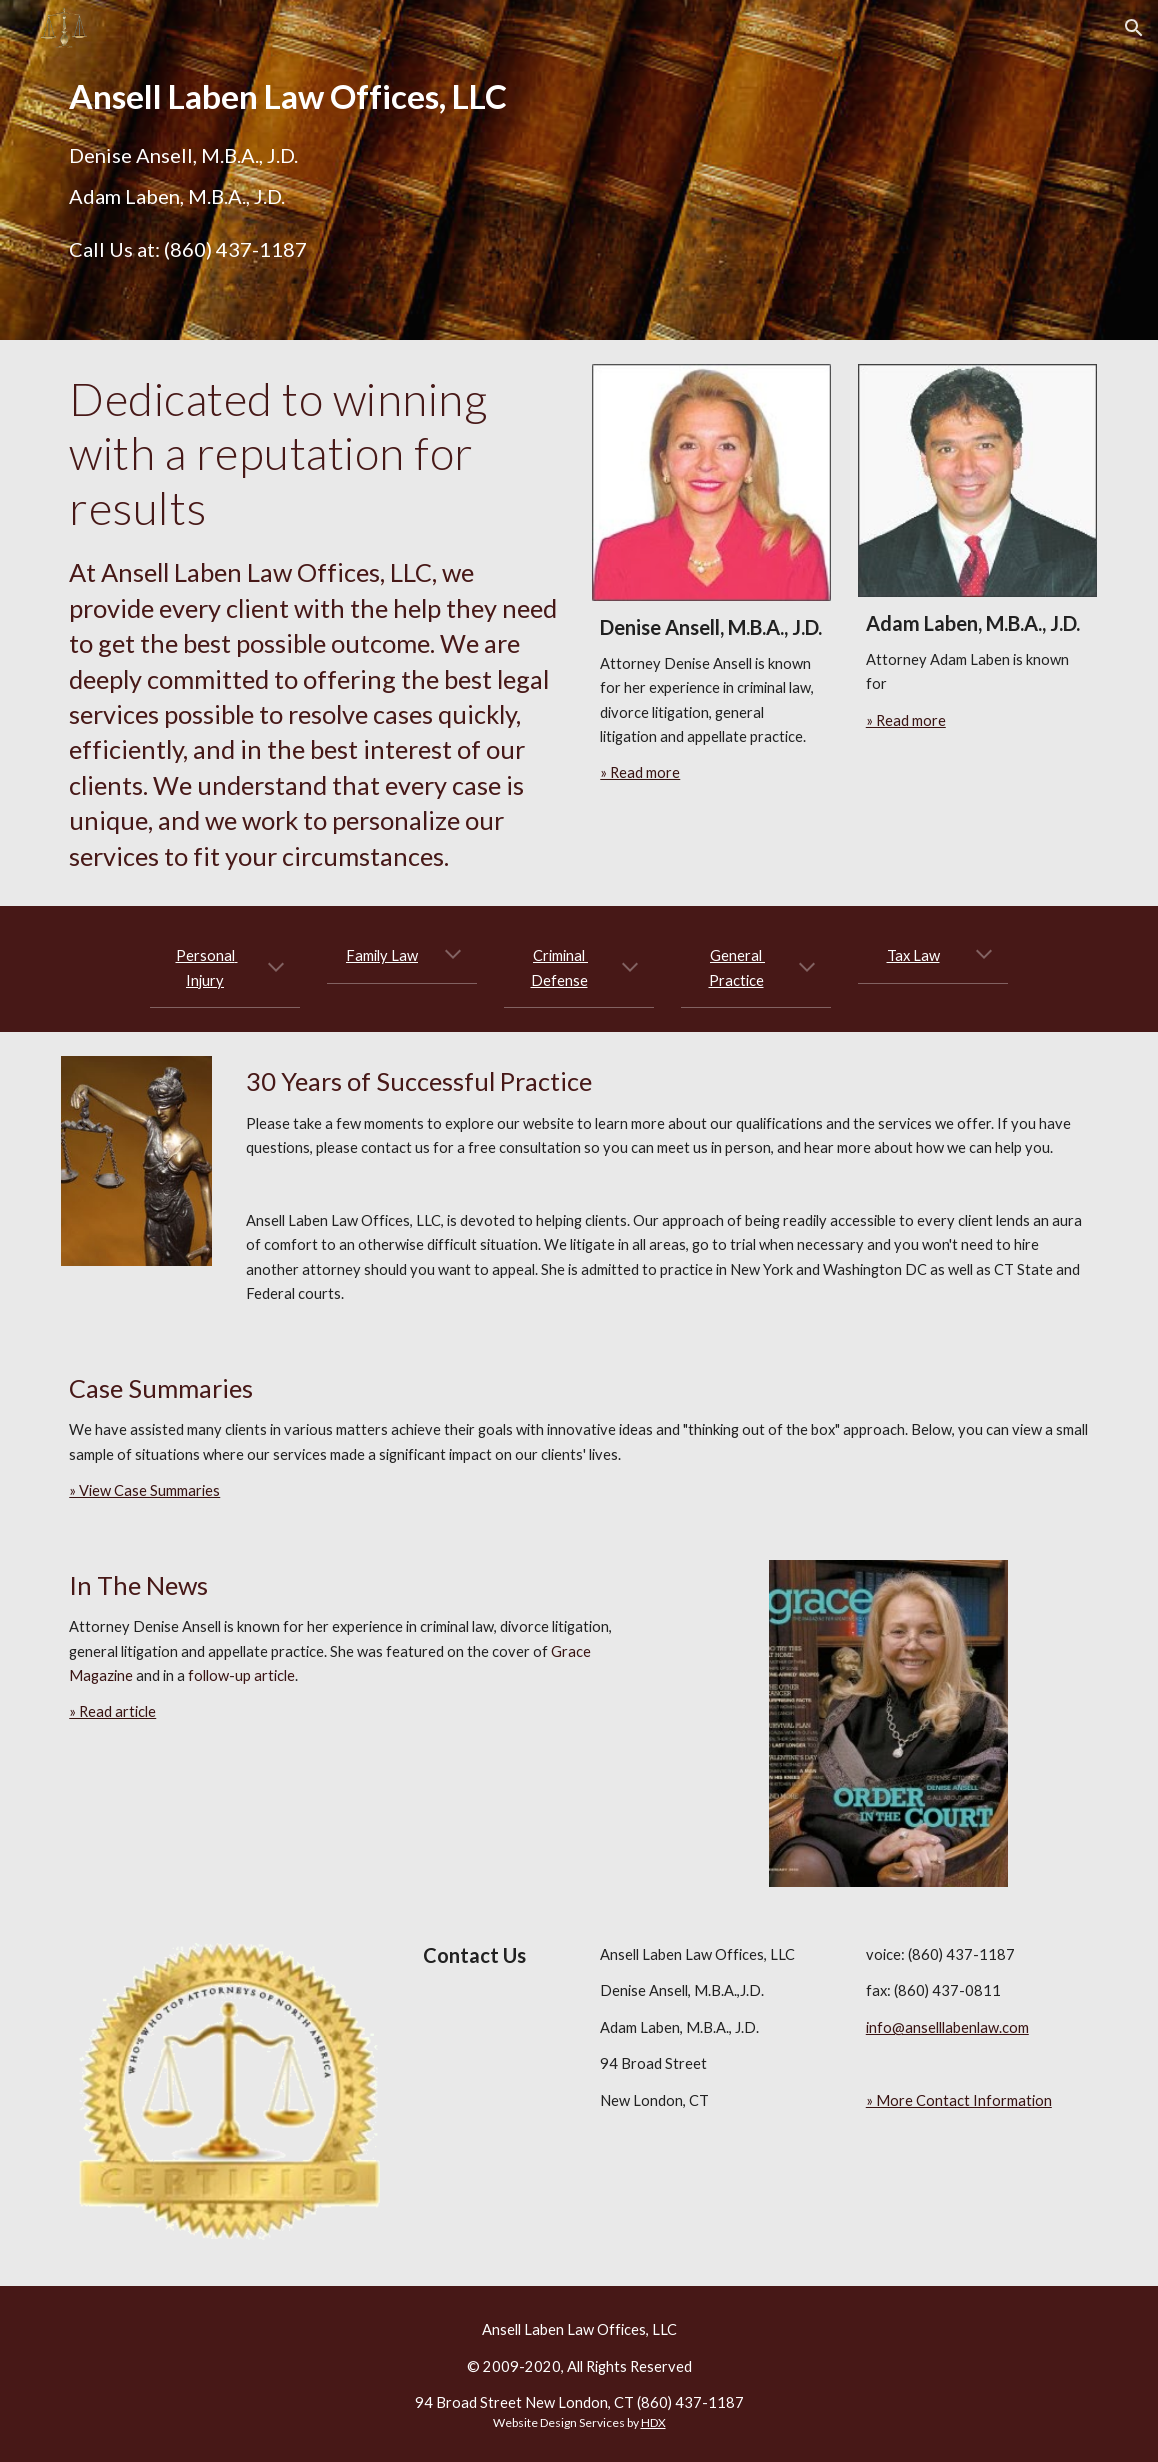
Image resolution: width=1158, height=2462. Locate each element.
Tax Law (913, 955)
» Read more (640, 772)
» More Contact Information (959, 2100)
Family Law (382, 955)
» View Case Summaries (144, 1490)
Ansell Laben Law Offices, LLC (579, 2329)
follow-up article (241, 1675)
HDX (653, 2422)
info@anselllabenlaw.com (947, 2027)
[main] (313, 96)
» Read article (112, 1711)
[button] (1134, 28)
